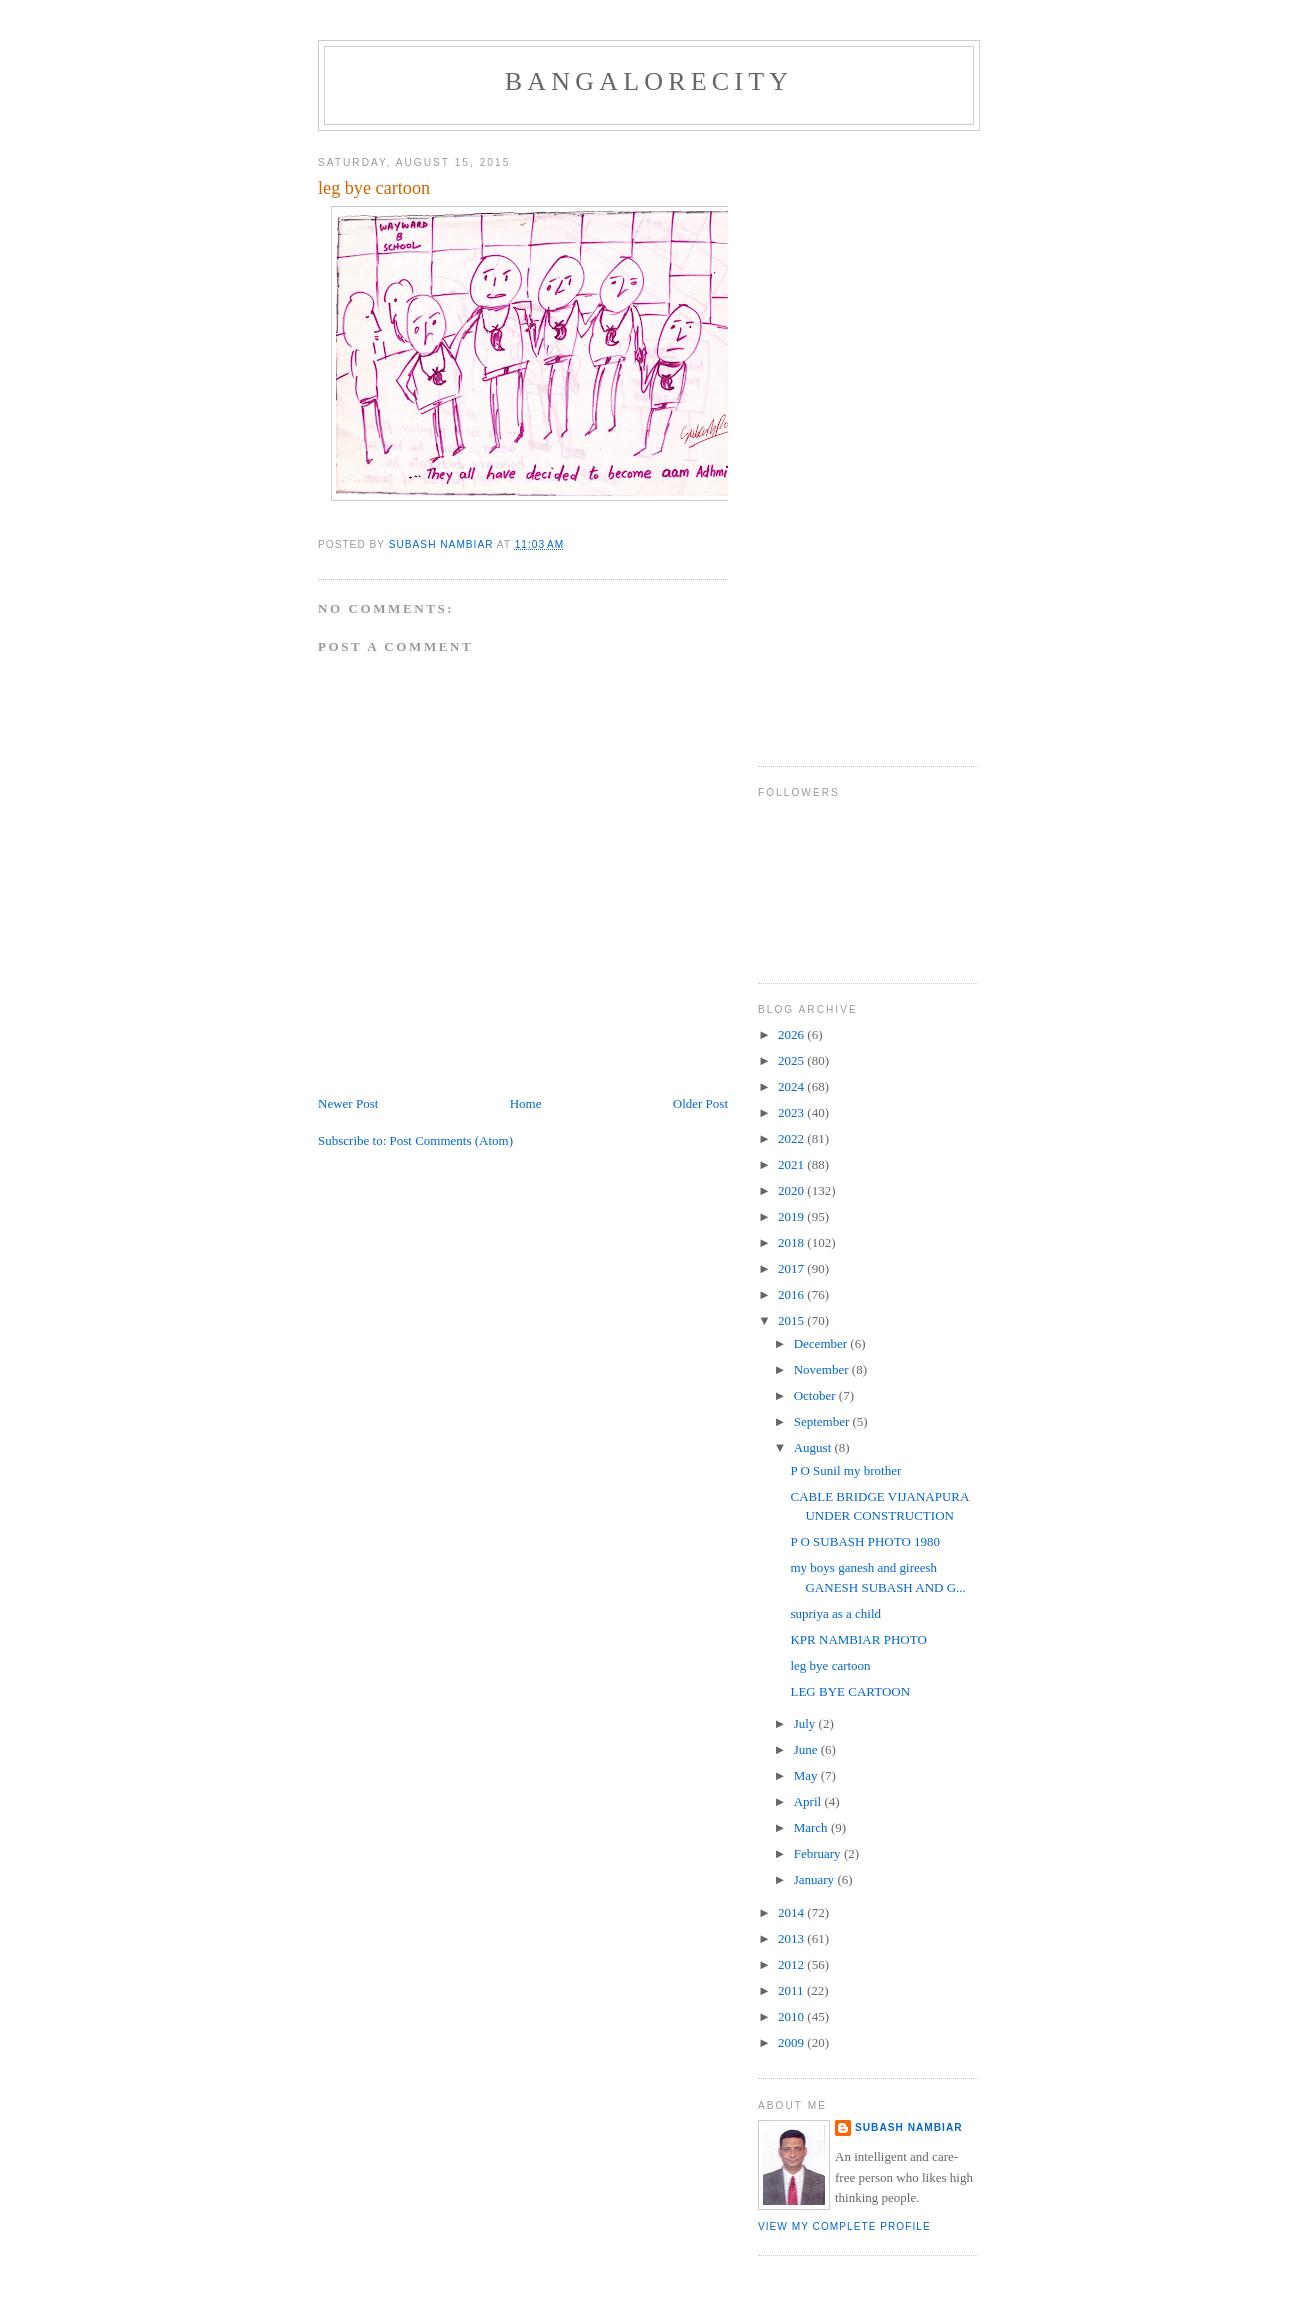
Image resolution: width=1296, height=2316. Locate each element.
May (807, 1775)
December (822, 1343)
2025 (792, 1060)
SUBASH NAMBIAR (909, 2127)
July (806, 1723)
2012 (792, 1964)
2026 (792, 1034)
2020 (792, 1190)
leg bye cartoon (830, 1665)
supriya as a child (835, 1613)
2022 (792, 1138)
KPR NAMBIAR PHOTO (858, 1639)
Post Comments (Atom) (452, 1140)
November (823, 1369)
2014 (792, 1912)
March (812, 1827)
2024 (792, 1086)
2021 (792, 1164)
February (819, 1853)
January (816, 1879)
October (816, 1395)
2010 (792, 2016)
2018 (792, 1242)
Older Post (700, 1103)
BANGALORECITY (649, 81)
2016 (792, 1294)
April (809, 1801)
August (814, 1447)
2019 (792, 1216)
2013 (792, 1938)
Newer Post (348, 1103)
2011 (792, 1990)
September (823, 1421)
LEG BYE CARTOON (850, 1691)
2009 (792, 2042)
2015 (792, 1320)
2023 (792, 1112)
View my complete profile (844, 2226)
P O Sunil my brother (845, 1470)
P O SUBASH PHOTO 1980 (865, 1541)
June (807, 1749)
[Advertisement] (838, 441)
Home (526, 1103)
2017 (792, 1268)
